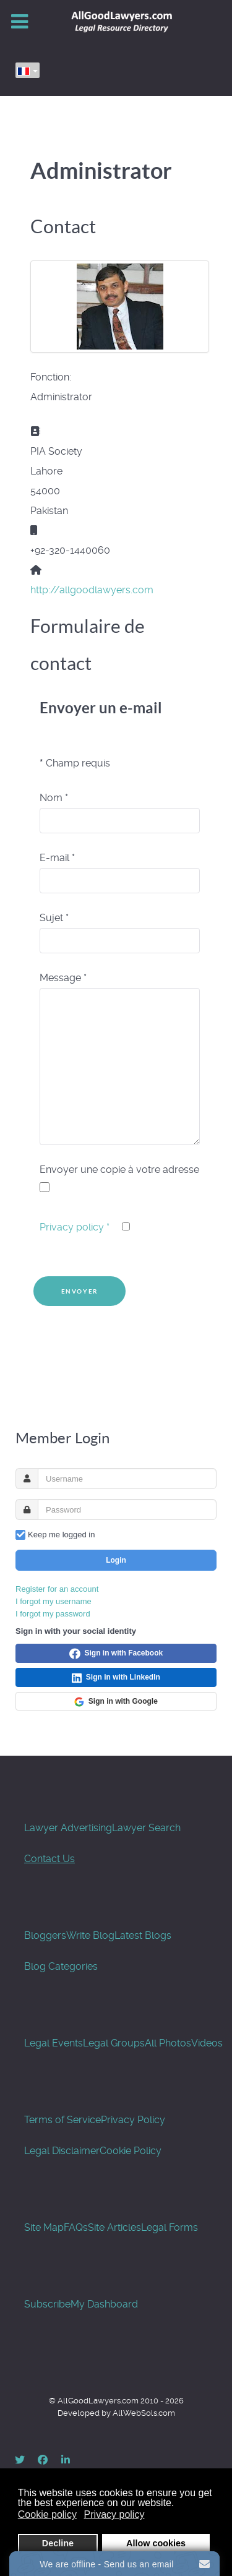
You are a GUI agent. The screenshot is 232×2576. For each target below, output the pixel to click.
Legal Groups (114, 2043)
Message (63, 978)
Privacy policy (75, 1227)
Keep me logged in (61, 1534)
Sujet (54, 918)
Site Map (44, 2227)
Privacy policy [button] (114, 2514)
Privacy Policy (133, 2120)
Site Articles (114, 2227)
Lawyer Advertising (68, 1828)
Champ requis (75, 763)
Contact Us (49, 1859)
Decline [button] (58, 2543)
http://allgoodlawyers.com (91, 590)
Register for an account (56, 1589)
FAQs (76, 2227)
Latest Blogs (142, 1935)
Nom (54, 798)
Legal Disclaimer (62, 2151)
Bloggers (45, 1935)
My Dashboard (104, 2304)
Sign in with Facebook (116, 1653)
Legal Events (53, 2043)
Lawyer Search (146, 1828)
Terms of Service (62, 2120)
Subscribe (47, 2304)
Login (116, 1560)
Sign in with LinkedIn (116, 1677)
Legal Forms (169, 2227)
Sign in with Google (116, 1702)
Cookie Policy (130, 2151)
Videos (207, 2043)
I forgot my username (53, 1601)
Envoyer (79, 1291)
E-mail (57, 858)
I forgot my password (52, 1613)
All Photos (168, 2043)
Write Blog (90, 1935)
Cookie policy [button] (47, 2514)
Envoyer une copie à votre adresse (119, 1169)
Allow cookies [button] (156, 2543)
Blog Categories (61, 1966)
